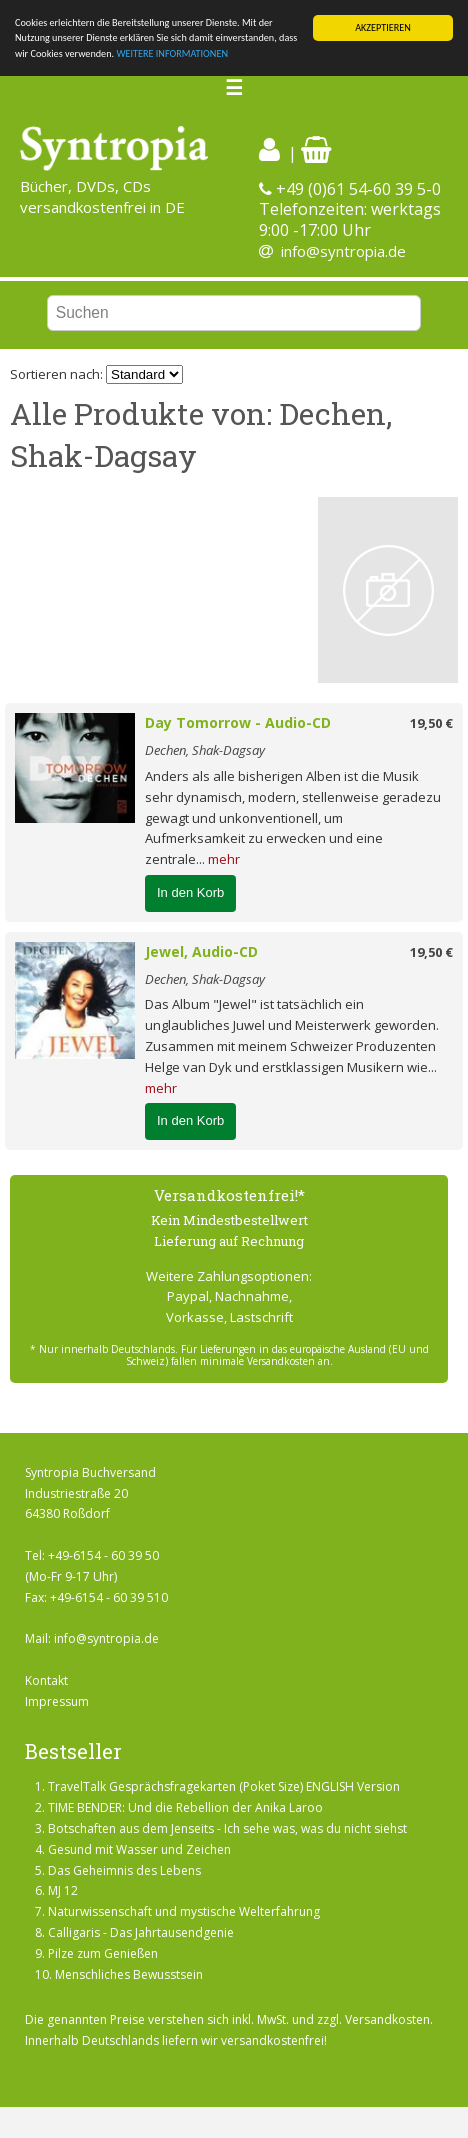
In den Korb (190, 892)
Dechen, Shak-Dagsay (205, 750)
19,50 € (431, 723)
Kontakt (46, 1680)
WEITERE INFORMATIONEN (172, 53)
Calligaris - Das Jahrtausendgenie (141, 1932)
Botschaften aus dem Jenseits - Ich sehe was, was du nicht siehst (227, 1828)
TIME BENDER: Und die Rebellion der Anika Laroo (185, 1807)
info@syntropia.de (343, 251)
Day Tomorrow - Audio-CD (238, 722)
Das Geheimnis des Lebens (124, 1870)
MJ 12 (63, 1890)
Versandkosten (387, 2019)
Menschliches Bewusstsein (129, 1974)
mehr (224, 859)
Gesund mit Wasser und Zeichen (139, 1849)
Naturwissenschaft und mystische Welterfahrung (184, 1911)
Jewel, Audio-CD (201, 951)
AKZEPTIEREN (383, 27)
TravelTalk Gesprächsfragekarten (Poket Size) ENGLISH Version (224, 1786)
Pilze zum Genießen (103, 1953)
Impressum (57, 1701)
